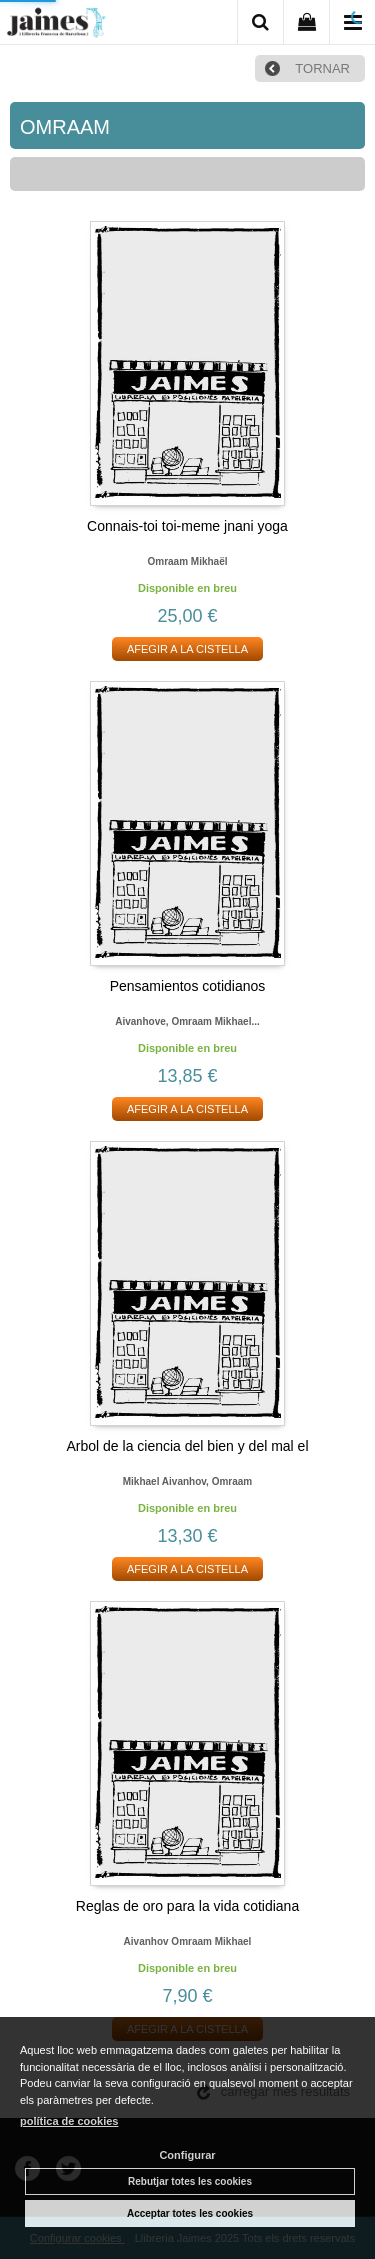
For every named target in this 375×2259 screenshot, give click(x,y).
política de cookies (69, 2121)
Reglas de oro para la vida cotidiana (187, 1906)
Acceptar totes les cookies (190, 2213)
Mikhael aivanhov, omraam (188, 1481)
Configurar (187, 2155)
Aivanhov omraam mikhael (188, 1941)
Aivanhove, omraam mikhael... (187, 1021)
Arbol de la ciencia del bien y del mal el (187, 1446)
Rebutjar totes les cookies (190, 2181)
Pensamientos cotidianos (188, 986)
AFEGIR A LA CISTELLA (187, 649)
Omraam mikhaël (187, 561)
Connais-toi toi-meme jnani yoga (187, 526)
